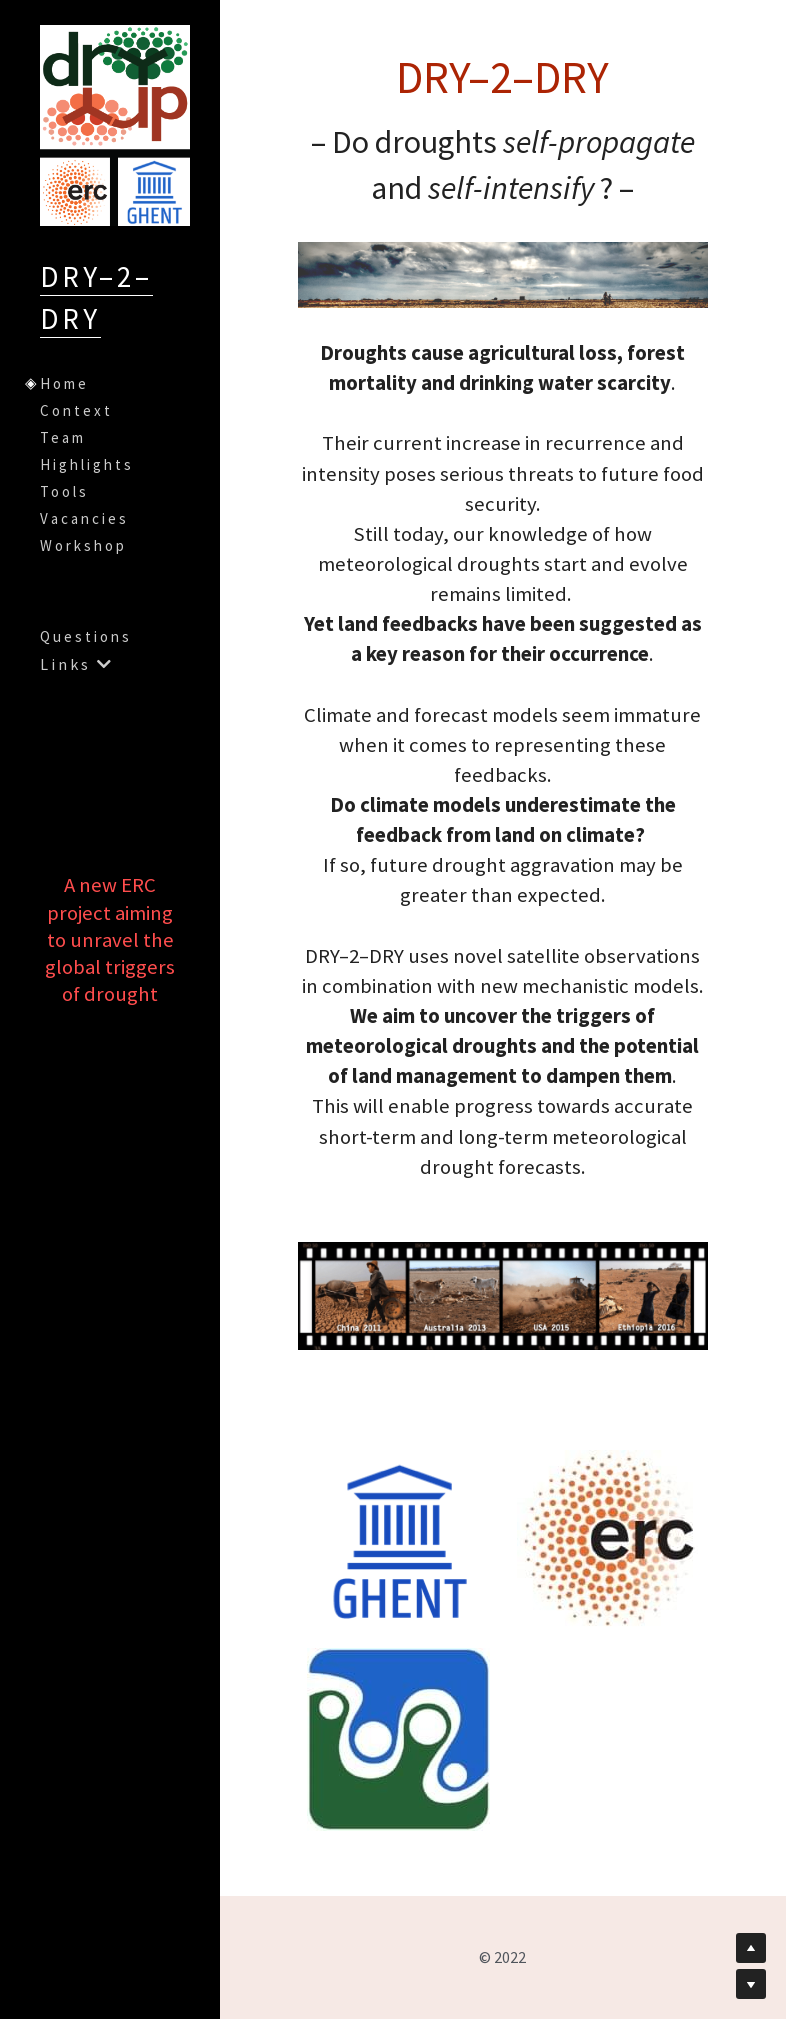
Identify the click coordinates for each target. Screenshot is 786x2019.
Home (64, 383)
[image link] (398, 1539)
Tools (64, 491)
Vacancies (84, 518)
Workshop (83, 545)
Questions (86, 636)
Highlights (87, 464)
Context (76, 410)
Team (63, 437)
